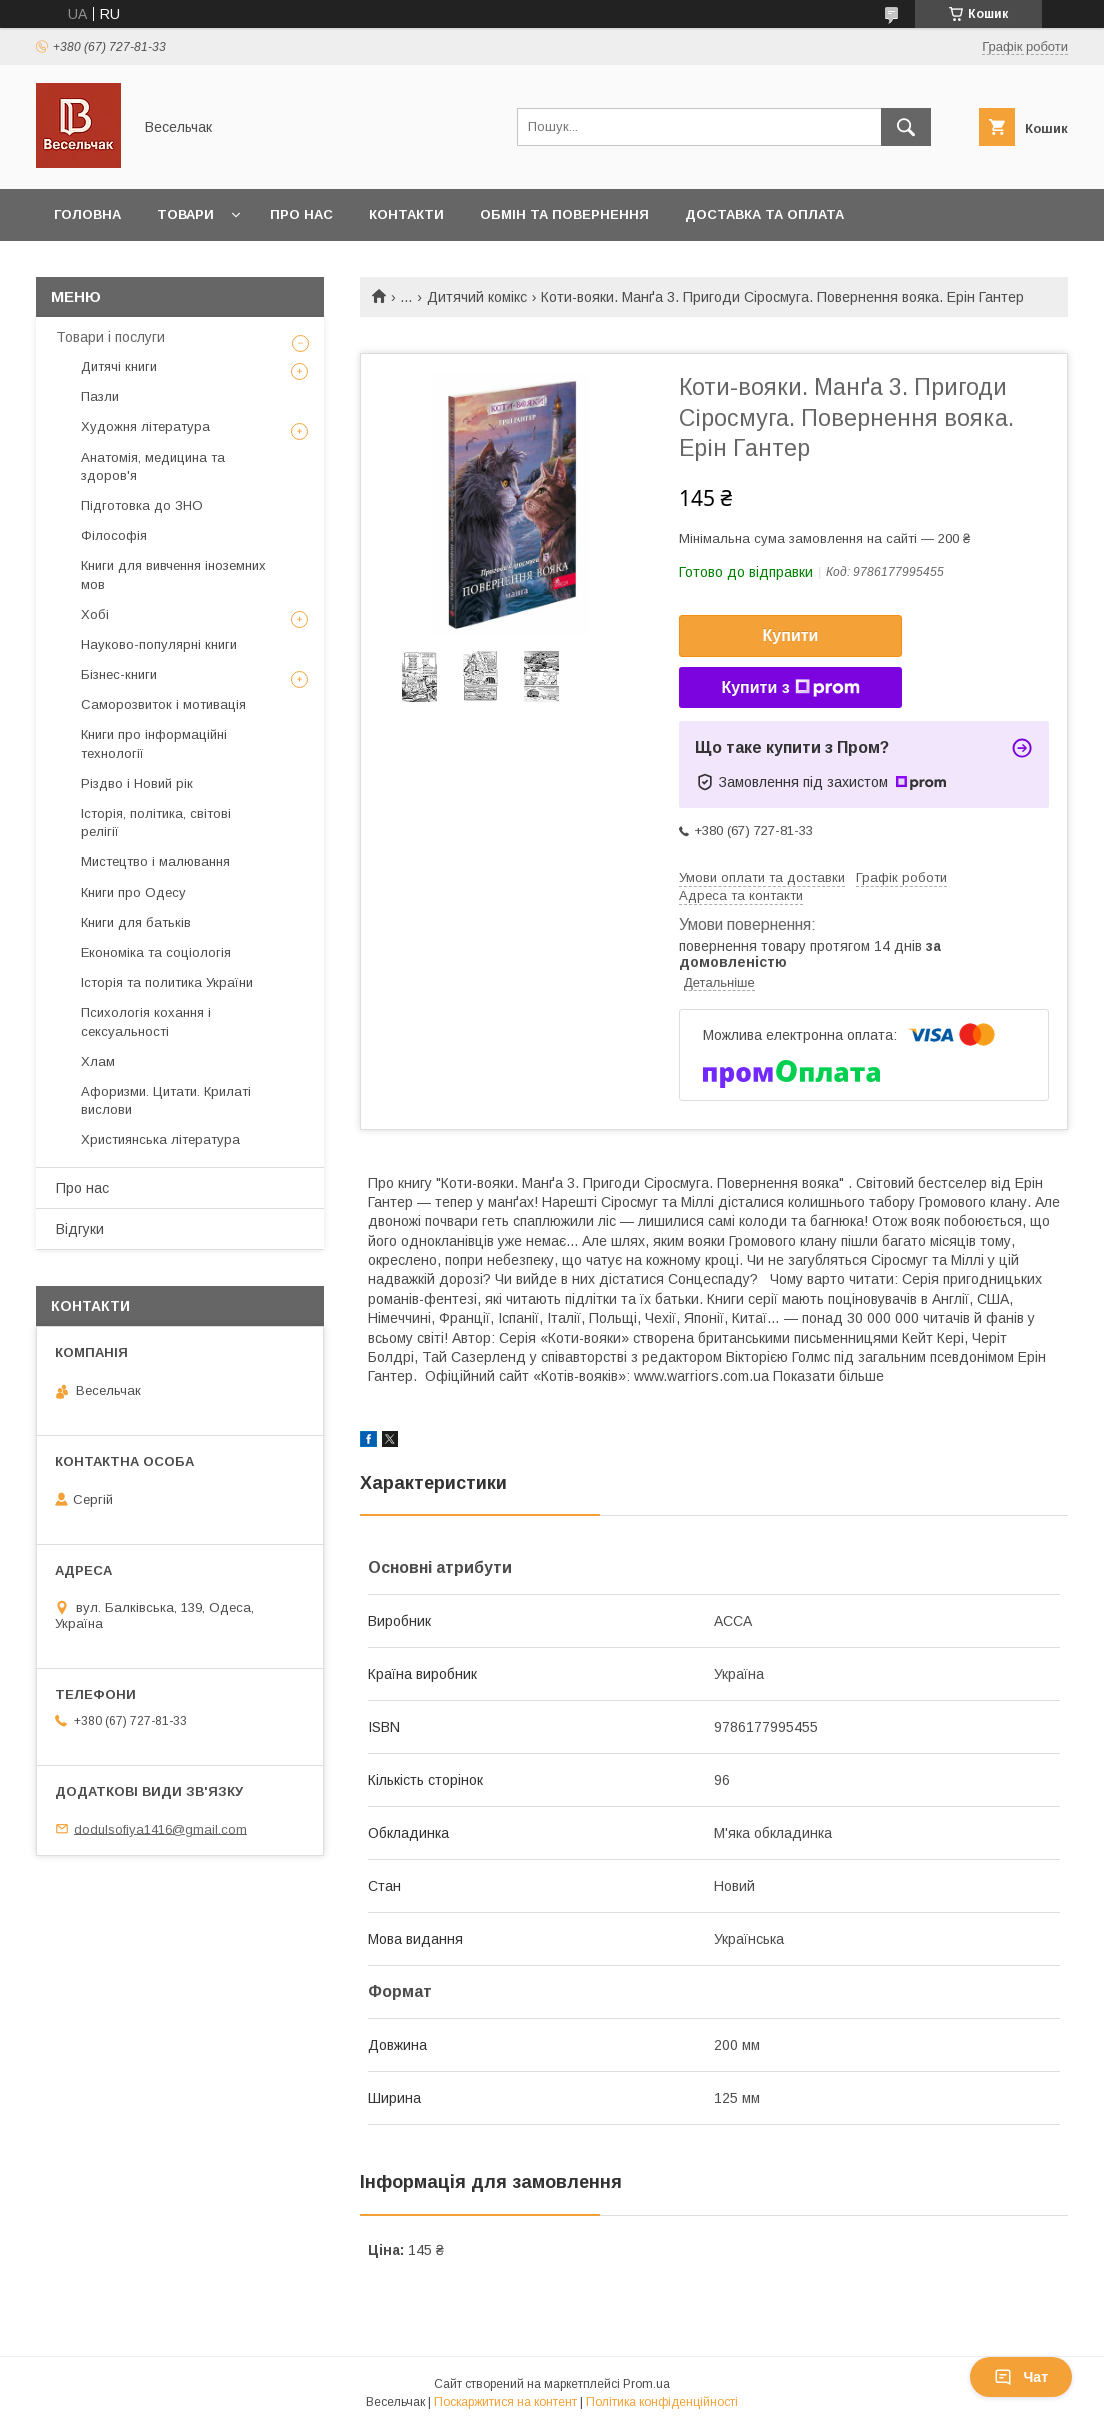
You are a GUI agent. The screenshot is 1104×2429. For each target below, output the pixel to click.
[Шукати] (906, 127)
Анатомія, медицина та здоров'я (153, 466)
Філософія (114, 535)
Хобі (95, 614)
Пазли (100, 396)
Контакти (406, 214)
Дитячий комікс (477, 297)
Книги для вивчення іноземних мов (173, 574)
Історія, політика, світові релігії (156, 822)
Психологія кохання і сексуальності (146, 1021)
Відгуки (80, 1229)
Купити (791, 635)
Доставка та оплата (764, 214)
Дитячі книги (119, 366)
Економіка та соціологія (156, 952)
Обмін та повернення (564, 214)
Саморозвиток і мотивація (163, 704)
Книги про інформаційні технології (154, 743)
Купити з (790, 688)
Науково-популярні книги (159, 644)
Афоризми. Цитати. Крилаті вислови (166, 1100)
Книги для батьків (136, 922)
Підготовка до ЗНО (142, 505)
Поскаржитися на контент (505, 2402)
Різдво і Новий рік (137, 783)
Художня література (145, 426)
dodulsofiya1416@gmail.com (160, 1828)
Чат (1021, 2377)
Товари (185, 214)
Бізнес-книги (119, 674)
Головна (87, 214)
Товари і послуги (110, 337)
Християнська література (160, 1139)
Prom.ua (646, 2384)
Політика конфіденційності (662, 2402)
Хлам (98, 1061)
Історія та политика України (167, 982)
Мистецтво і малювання (155, 861)
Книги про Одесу (133, 892)
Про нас (301, 214)
